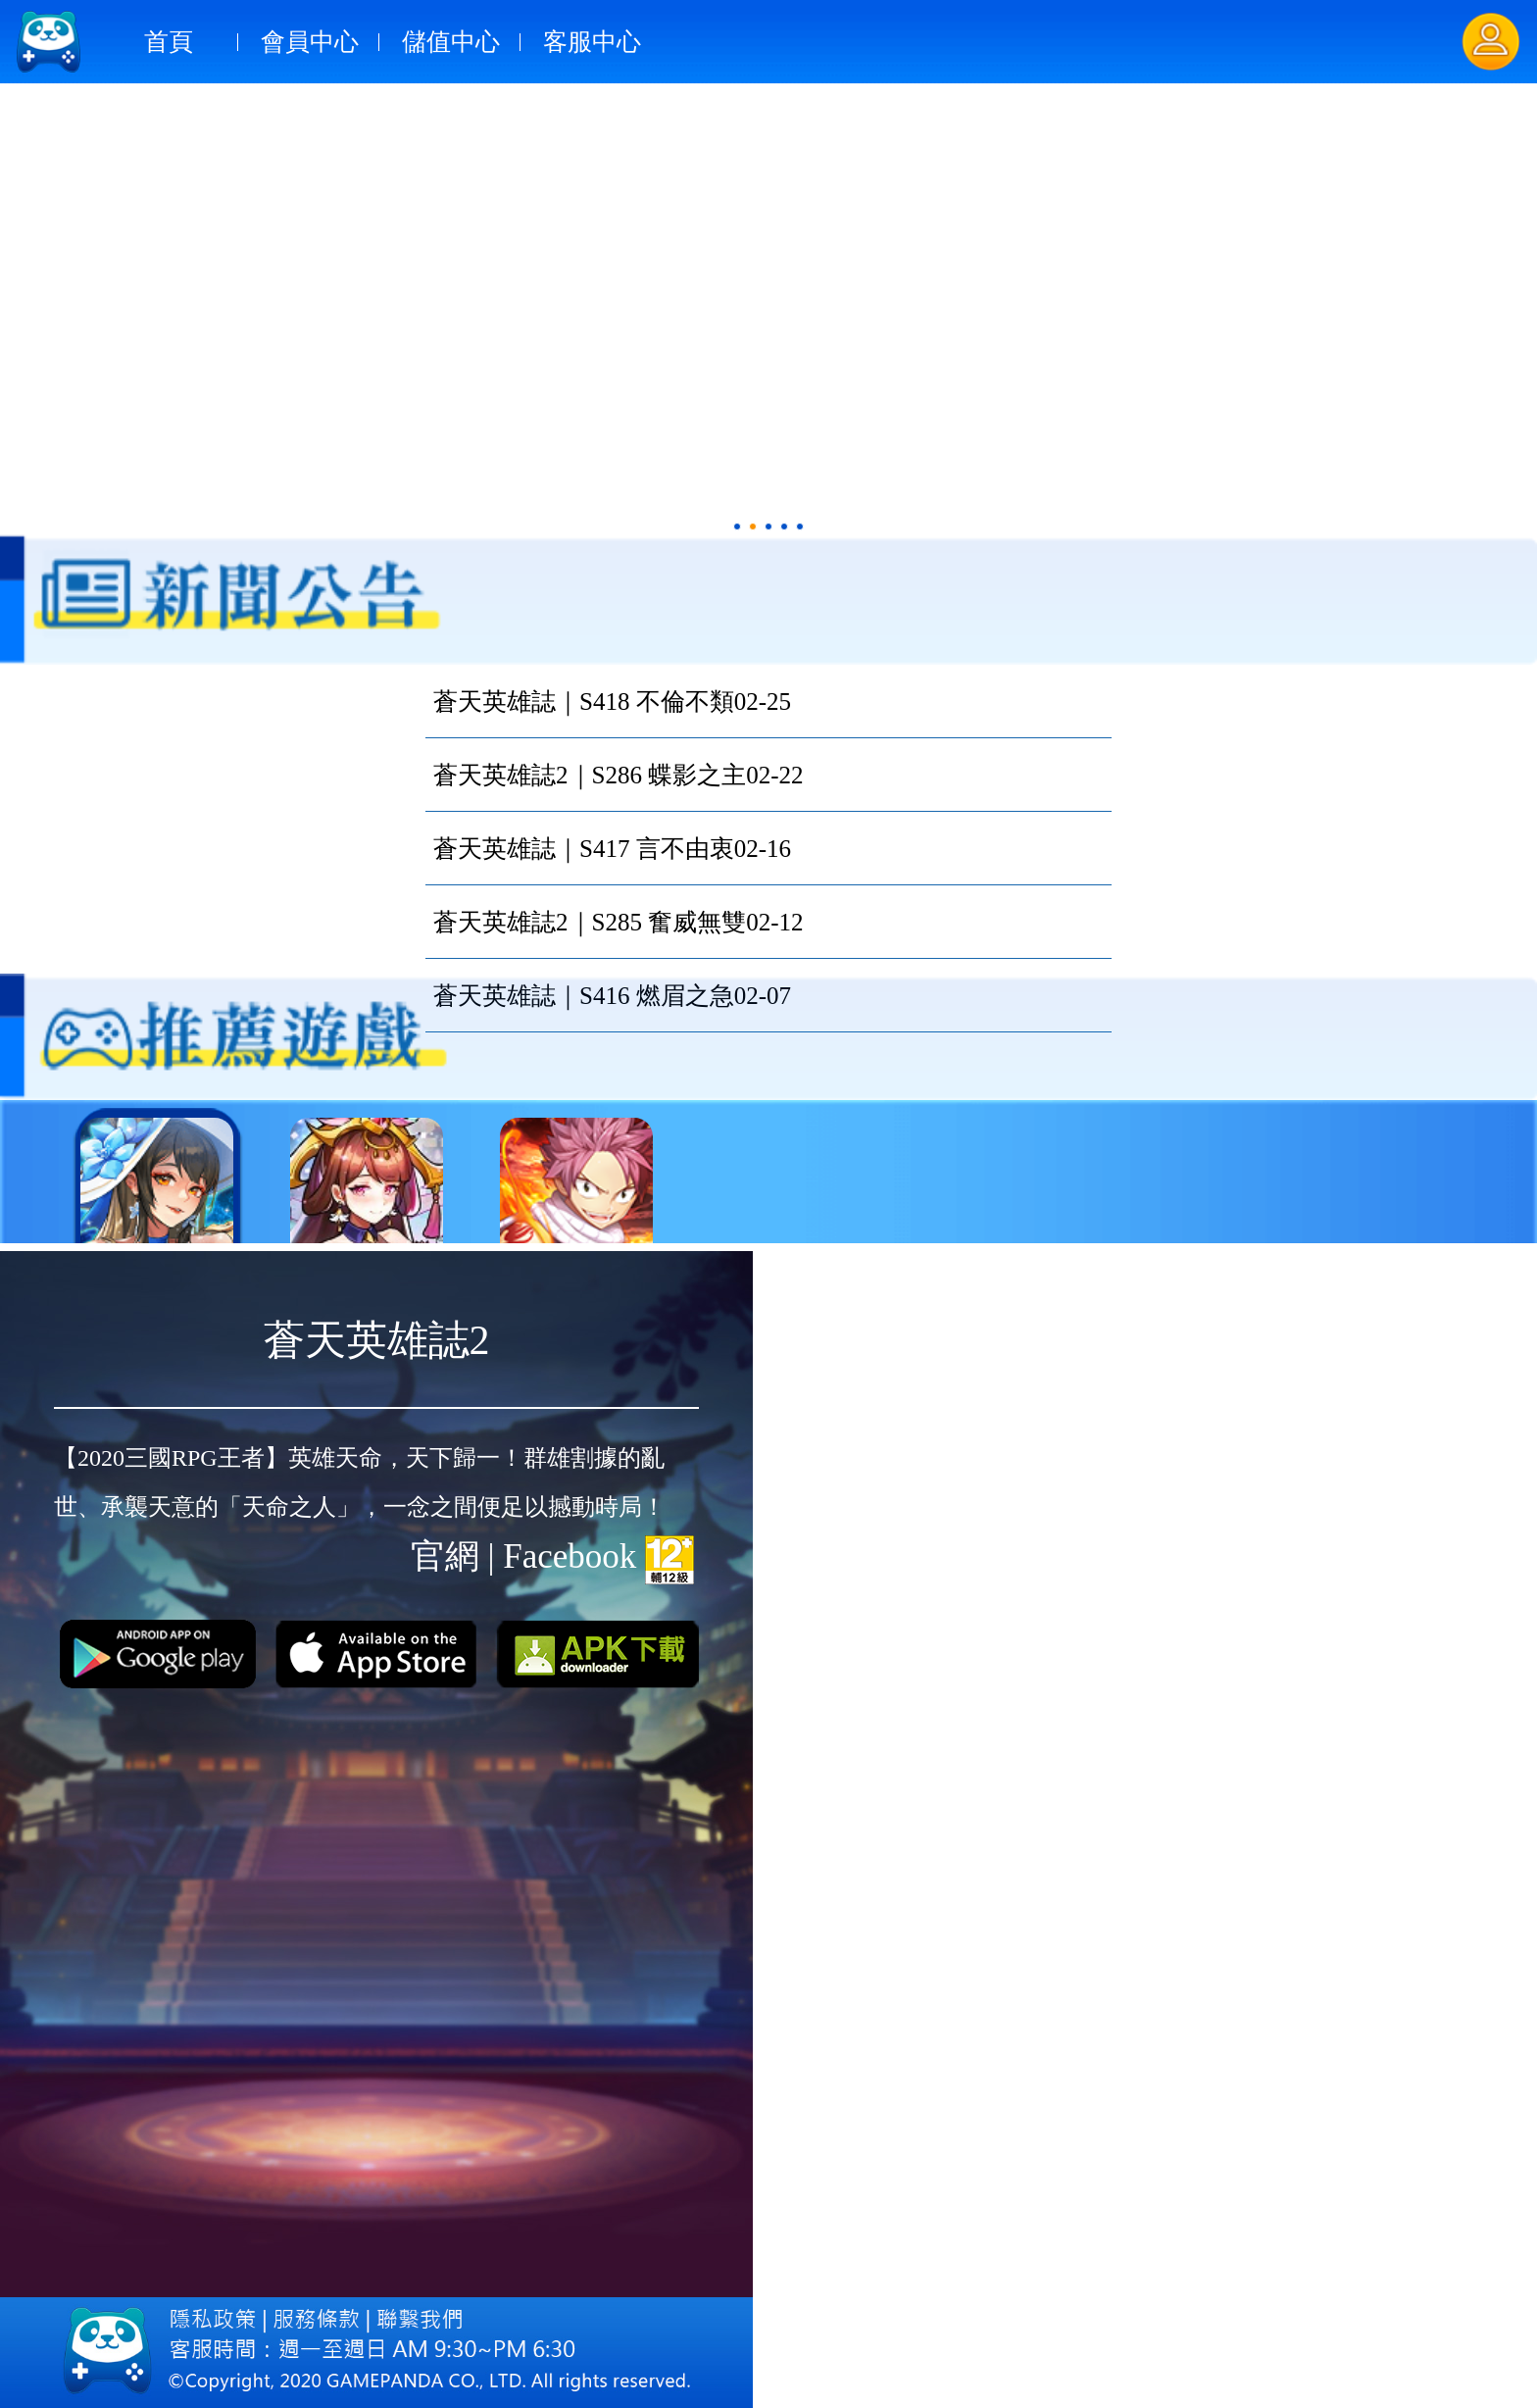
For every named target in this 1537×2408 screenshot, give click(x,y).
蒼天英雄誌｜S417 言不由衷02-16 (612, 848)
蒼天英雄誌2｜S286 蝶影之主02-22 (618, 775)
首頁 (168, 41)
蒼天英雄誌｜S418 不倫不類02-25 (612, 701)
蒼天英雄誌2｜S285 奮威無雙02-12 (618, 922)
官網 (445, 1556)
